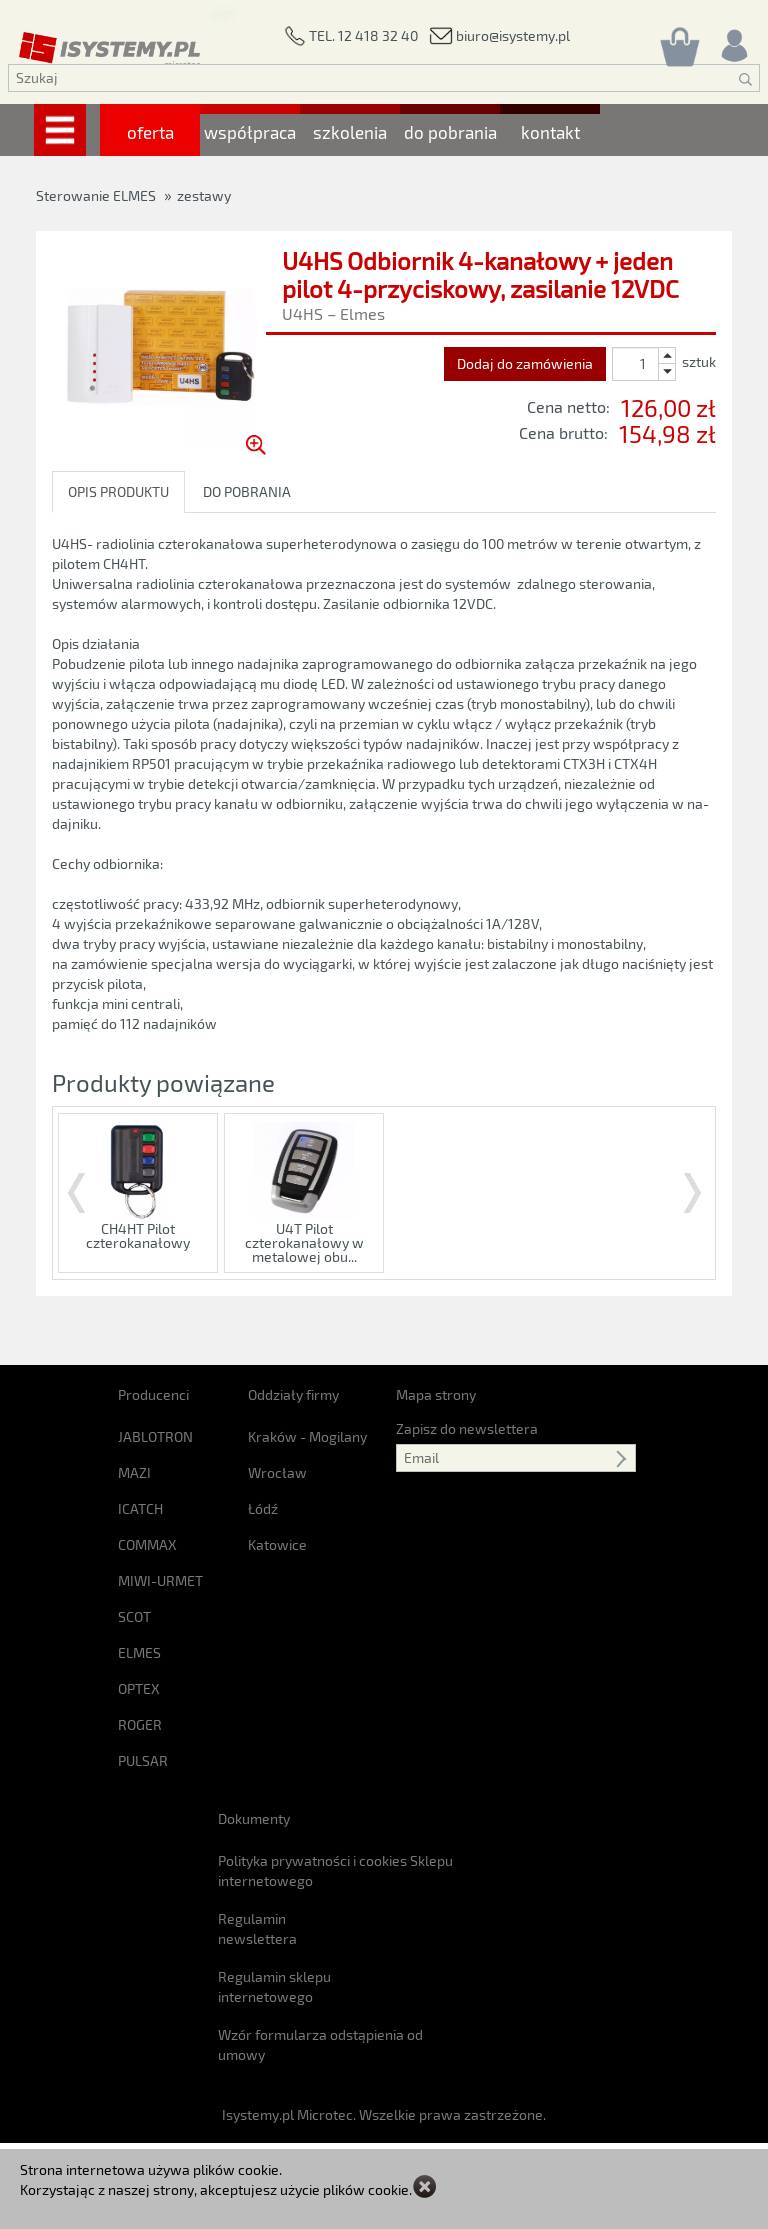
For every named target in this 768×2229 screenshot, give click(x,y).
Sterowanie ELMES (96, 195)
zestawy (204, 195)
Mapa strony (436, 1362)
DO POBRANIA (247, 491)
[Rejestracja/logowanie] (733, 40)
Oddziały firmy (293, 1362)
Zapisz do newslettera (467, 1396)
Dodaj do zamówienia (525, 363)
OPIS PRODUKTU (118, 491)
